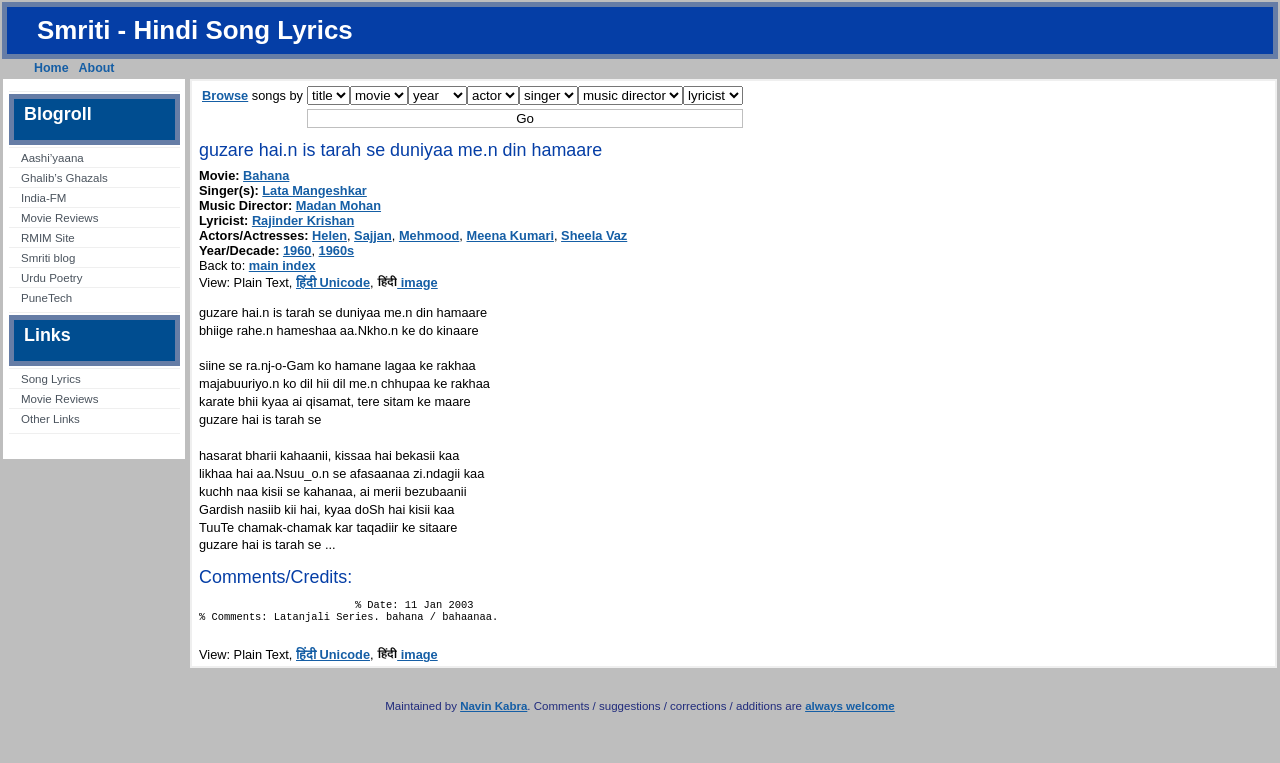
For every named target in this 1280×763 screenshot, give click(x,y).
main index (282, 265)
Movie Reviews (59, 218)
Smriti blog (48, 258)
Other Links (50, 419)
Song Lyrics (51, 379)
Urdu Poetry (51, 278)
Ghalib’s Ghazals (64, 178)
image (407, 282)
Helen (329, 235)
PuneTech (46, 298)
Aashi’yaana (52, 158)
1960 (297, 250)
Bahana (266, 175)
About (97, 68)
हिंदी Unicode (333, 282)
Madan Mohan (338, 205)
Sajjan (373, 235)
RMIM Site (48, 238)
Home (51, 68)
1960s (337, 250)
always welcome (850, 712)
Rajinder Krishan (303, 220)
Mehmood (429, 235)
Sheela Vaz (594, 235)
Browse (225, 95)
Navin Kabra (493, 712)
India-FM (43, 198)
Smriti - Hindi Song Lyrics (195, 30)
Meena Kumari (509, 235)
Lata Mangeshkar (314, 190)
